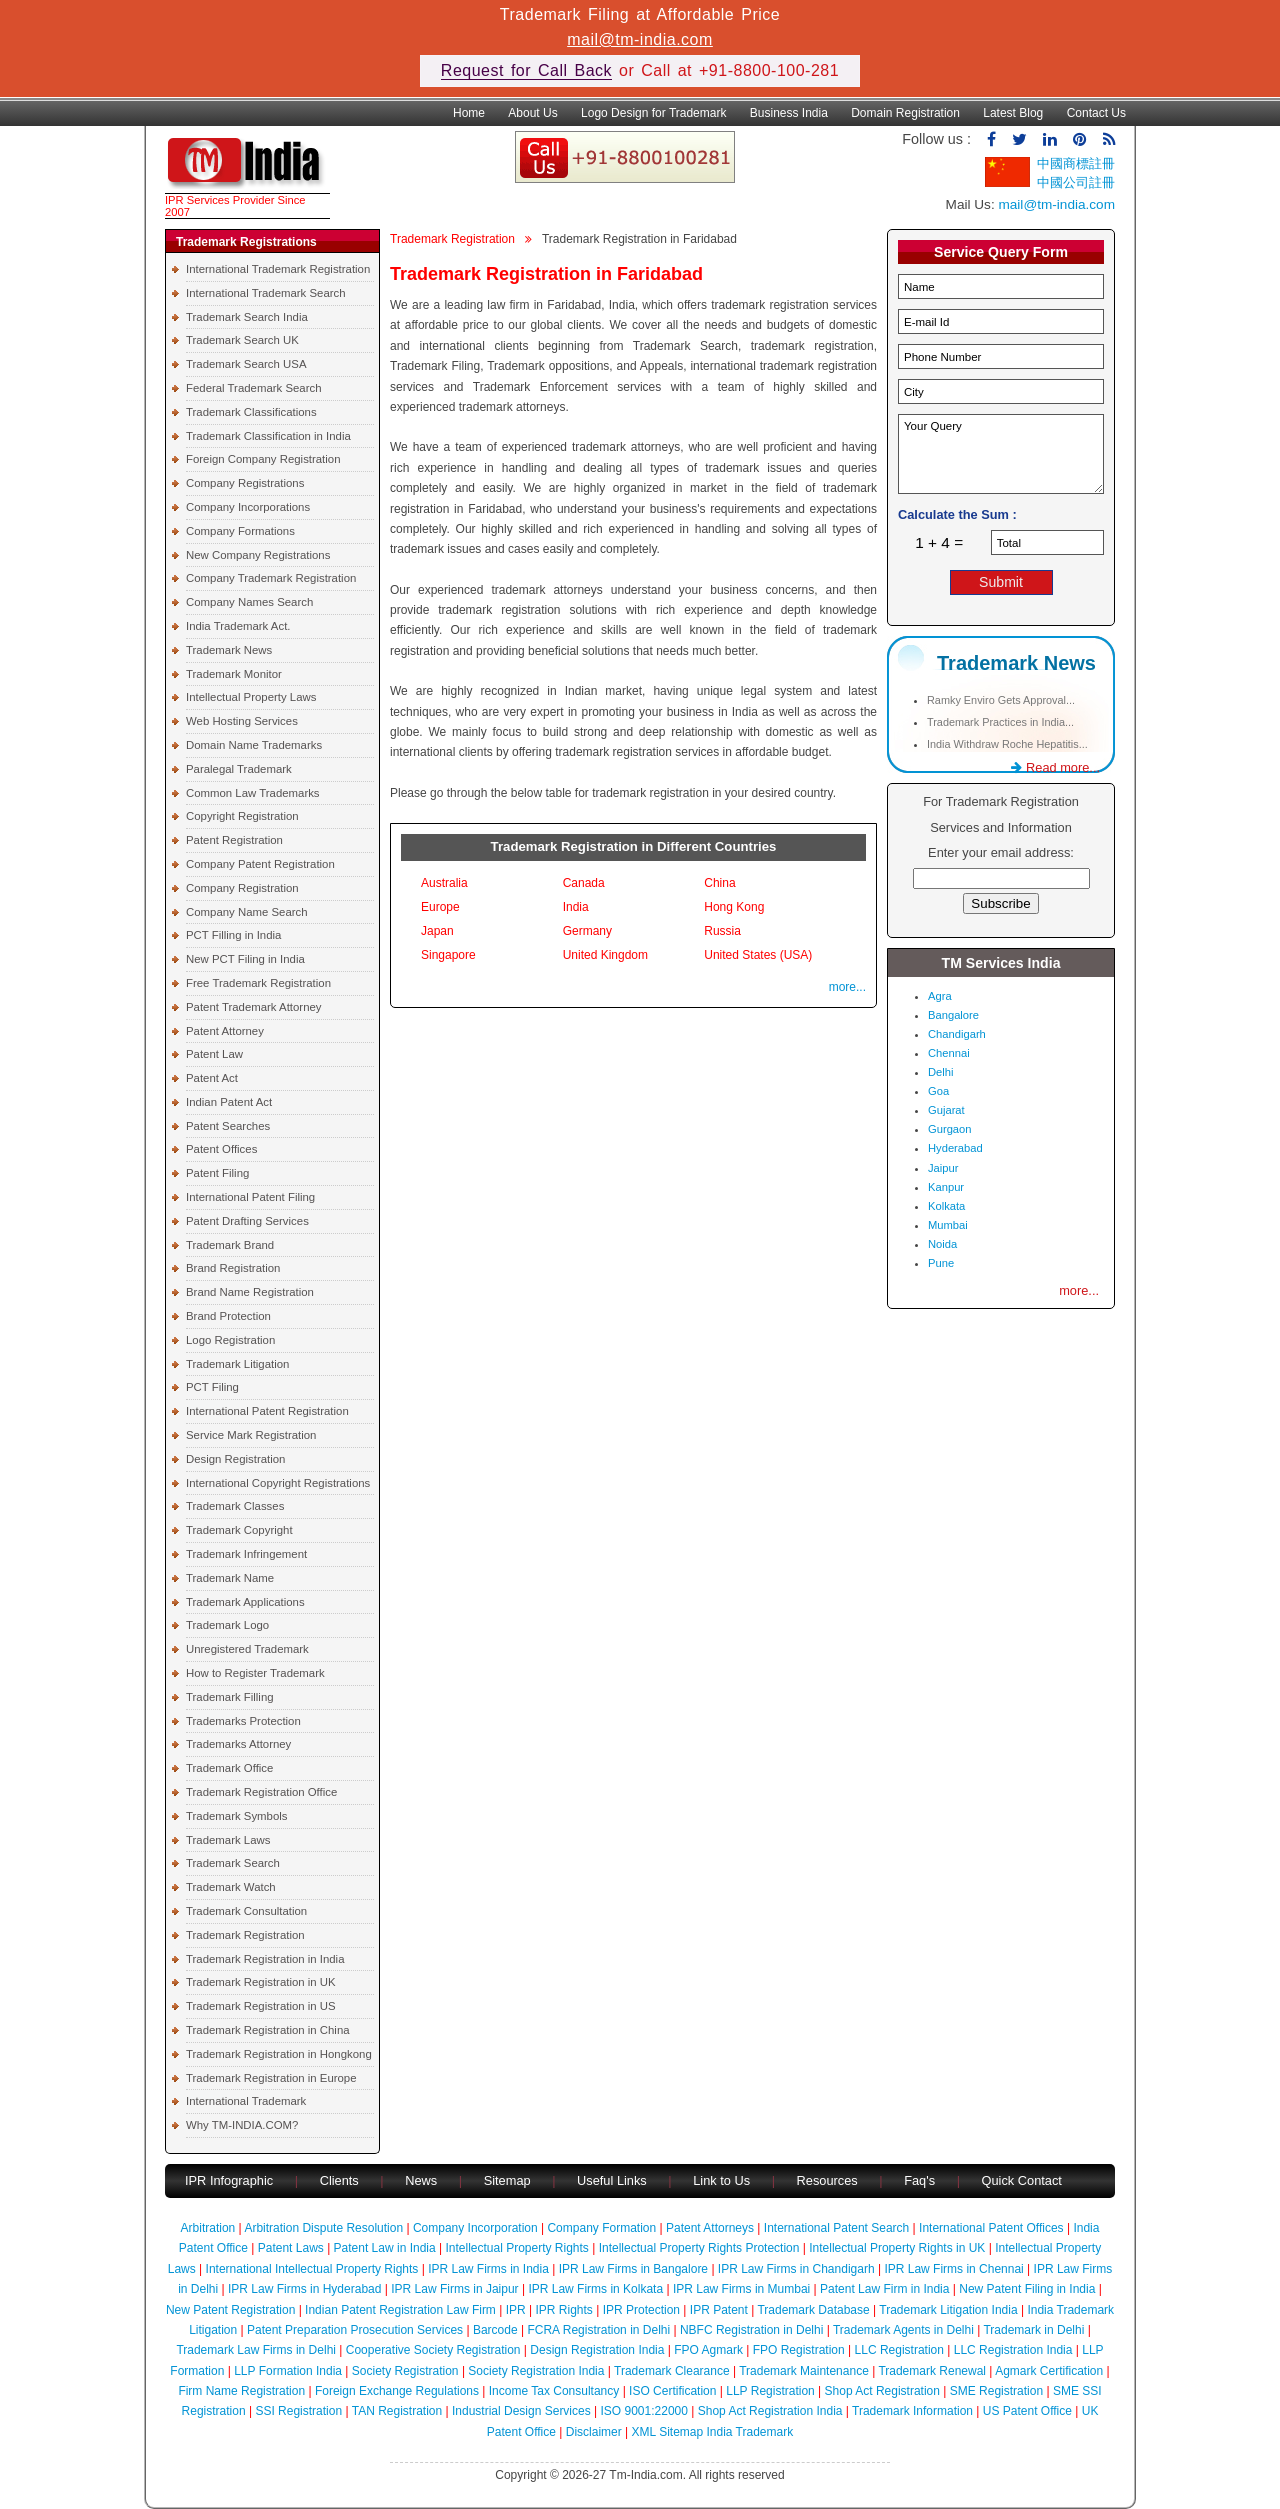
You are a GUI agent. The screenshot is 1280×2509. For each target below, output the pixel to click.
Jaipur (943, 1168)
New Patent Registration (230, 2310)
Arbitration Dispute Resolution (323, 2228)
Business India (789, 113)
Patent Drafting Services (247, 1221)
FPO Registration (799, 2350)
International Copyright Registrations (278, 1483)
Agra (940, 996)
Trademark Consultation (246, 1911)
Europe (440, 907)
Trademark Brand (230, 1245)
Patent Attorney (225, 1031)
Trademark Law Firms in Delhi (256, 2350)
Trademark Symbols (237, 1816)
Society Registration (405, 2371)
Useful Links (613, 2180)
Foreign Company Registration (263, 459)
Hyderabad (955, 1148)
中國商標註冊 (1076, 163)
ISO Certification (672, 2391)
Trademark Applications (245, 1602)
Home (469, 113)
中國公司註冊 (1076, 182)
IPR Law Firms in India (488, 2269)
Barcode (495, 2330)
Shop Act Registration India (770, 2411)
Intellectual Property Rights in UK (897, 2248)
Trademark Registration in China (268, 2030)
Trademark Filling (230, 1697)
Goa (938, 1091)
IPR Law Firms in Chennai (953, 2269)
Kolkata (946, 1206)
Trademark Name (230, 1578)
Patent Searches (228, 1126)
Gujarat (946, 1110)
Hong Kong (734, 907)
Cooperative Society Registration (433, 2350)
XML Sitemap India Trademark (713, 2432)
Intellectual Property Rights (516, 2248)
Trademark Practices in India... (1000, 722)
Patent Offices (221, 1149)
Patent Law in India (385, 2248)
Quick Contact (1022, 2180)
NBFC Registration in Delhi (751, 2330)
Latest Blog (1013, 113)
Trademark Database (813, 2310)
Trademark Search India (247, 317)
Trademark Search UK (242, 340)
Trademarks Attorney (238, 1744)
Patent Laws (291, 2248)
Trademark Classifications (251, 412)
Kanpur (946, 1187)
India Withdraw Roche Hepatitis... (1007, 744)
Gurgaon (950, 1129)
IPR (516, 2310)
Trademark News (229, 650)
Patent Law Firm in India (884, 2289)
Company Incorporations (248, 507)
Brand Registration (233, 1268)
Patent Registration (234, 840)
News (423, 2180)
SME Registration (996, 2391)
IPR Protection (641, 2310)
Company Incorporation (475, 2228)
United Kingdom (605, 955)
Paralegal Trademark (239, 769)
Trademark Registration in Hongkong (279, 2054)
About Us (532, 113)
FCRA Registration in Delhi (598, 2330)
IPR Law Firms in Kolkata (595, 2289)
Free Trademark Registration (258, 983)
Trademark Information (912, 2411)
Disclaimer (594, 2432)
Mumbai (948, 1225)
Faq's (919, 2180)
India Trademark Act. (238, 626)
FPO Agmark (708, 2350)
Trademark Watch (231, 1887)
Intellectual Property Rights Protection (699, 2248)
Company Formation (601, 2228)
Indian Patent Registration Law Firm (400, 2310)
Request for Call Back (526, 70)
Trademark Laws (228, 1840)
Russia (722, 931)
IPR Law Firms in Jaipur (454, 2289)
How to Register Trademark (255, 1673)
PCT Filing (212, 1387)
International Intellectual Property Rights (312, 2269)
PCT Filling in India (233, 935)
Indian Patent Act (229, 1102)
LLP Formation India (288, 2371)
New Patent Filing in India (1027, 2289)
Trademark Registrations (246, 242)
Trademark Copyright (239, 1530)
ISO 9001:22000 (644, 2411)
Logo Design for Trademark (653, 113)
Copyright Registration (242, 816)
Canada (584, 883)
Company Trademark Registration (271, 578)
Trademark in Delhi (1033, 2330)
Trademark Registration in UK (261, 1982)
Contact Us (1096, 113)
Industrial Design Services (521, 2411)
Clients (339, 2180)
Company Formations (240, 531)
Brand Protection (228, 1316)
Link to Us (721, 2180)
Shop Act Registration (882, 2391)
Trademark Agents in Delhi (903, 2330)
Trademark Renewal (932, 2371)
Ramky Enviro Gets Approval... (1001, 700)
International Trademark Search (266, 293)
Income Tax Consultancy (554, 2391)
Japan (437, 931)
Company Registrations (245, 483)
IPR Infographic (229, 2180)
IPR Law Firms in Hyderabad (304, 2289)
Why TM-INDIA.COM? (242, 2125)
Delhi (941, 1072)
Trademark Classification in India (268, 436)
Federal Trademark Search (253, 388)
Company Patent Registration (260, 864)
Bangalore (953, 1015)
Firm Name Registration (241, 2391)
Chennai (949, 1053)
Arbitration (208, 2228)
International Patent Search (836, 2228)
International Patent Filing (250, 1197)
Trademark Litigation (237, 1364)
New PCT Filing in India (245, 959)
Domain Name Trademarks (254, 745)
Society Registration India (536, 2371)
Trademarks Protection (243, 1721)
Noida (942, 1244)
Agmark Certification (1049, 2371)
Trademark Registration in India (265, 1959)
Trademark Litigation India (948, 2310)
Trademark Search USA (246, 364)
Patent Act (212, 1078)
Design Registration (235, 1459)
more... (847, 987)
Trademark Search (233, 1863)
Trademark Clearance (672, 2371)
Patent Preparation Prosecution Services (355, 2330)
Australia (444, 883)
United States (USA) (758, 955)
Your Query (1001, 454)
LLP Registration (770, 2391)
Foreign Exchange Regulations (397, 2391)
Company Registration (242, 888)
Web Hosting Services (242, 721)
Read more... (1055, 767)
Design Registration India (597, 2350)
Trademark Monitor (234, 674)
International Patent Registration (267, 1411)
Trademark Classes (235, 1506)
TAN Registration (397, 2411)
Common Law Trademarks (253, 793)
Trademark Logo (227, 1625)
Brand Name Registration (250, 1292)
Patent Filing (217, 1173)
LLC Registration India (1013, 2350)
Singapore (448, 955)
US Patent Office (1027, 2411)
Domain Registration (905, 113)
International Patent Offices (991, 2228)
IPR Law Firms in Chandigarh (796, 2269)
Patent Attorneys (710, 2228)
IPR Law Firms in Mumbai (741, 2289)
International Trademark (246, 2101)
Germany (587, 931)
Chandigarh (957, 1034)
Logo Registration (230, 1340)
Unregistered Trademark (247, 1649)
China (719, 883)
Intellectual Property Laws (251, 697)
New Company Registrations (258, 555)
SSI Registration (298, 2411)
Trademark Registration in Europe (271, 2078)
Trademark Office (229, 1768)
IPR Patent (719, 2310)
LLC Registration (899, 2350)
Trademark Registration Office (261, 1792)
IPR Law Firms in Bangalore (633, 2269)
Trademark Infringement (246, 1554)
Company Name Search (247, 912)
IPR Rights (563, 2310)
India (576, 907)
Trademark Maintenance (804, 2371)
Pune (941, 1263)
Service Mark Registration (251, 1435)
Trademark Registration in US (261, 2006)
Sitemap (507, 2180)
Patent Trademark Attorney (254, 1007)
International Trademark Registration (278, 269)
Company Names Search (249, 602)
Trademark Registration (245, 1935)
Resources (827, 2180)
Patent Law (214, 1054)
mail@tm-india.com (640, 39)
